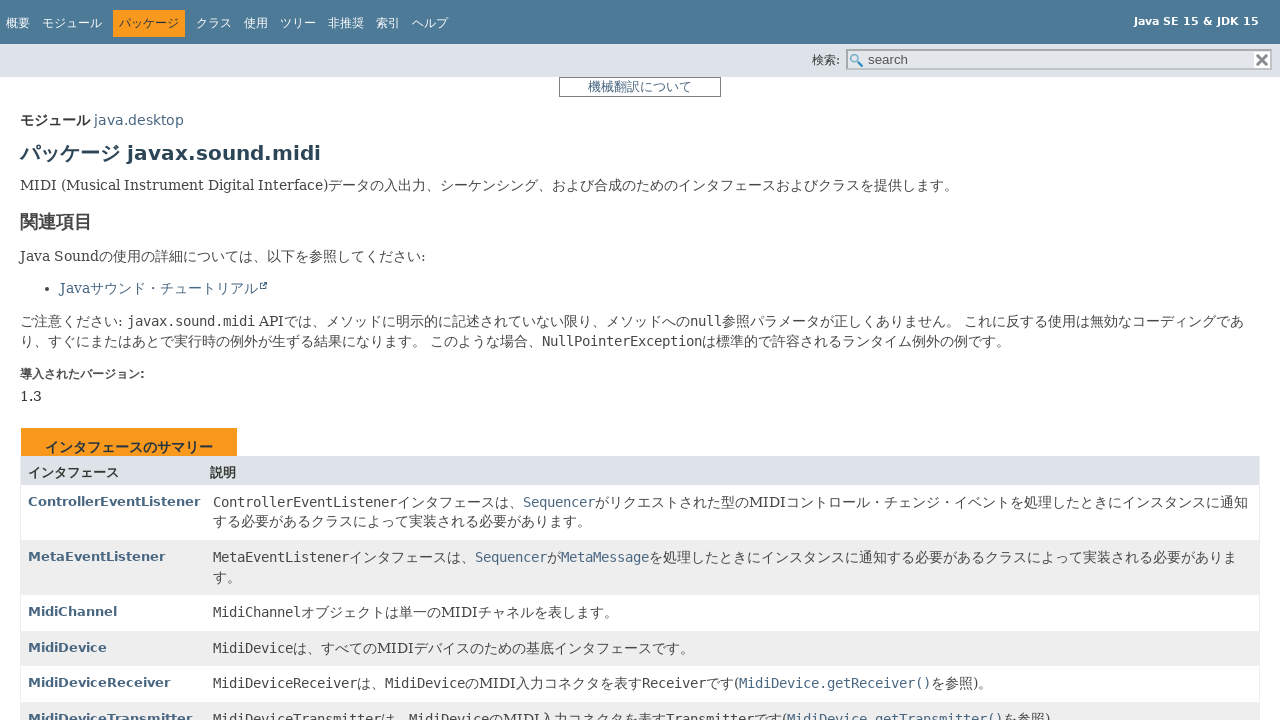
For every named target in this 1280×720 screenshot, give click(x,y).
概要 (18, 23)
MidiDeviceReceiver (99, 682)
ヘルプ (430, 23)
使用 (256, 23)
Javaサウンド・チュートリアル (159, 288)
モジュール (72, 23)
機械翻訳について (640, 86)
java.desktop (139, 120)
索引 (388, 23)
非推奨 (346, 23)
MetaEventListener (96, 556)
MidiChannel (72, 611)
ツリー (298, 23)
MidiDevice (67, 647)
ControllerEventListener (114, 501)
